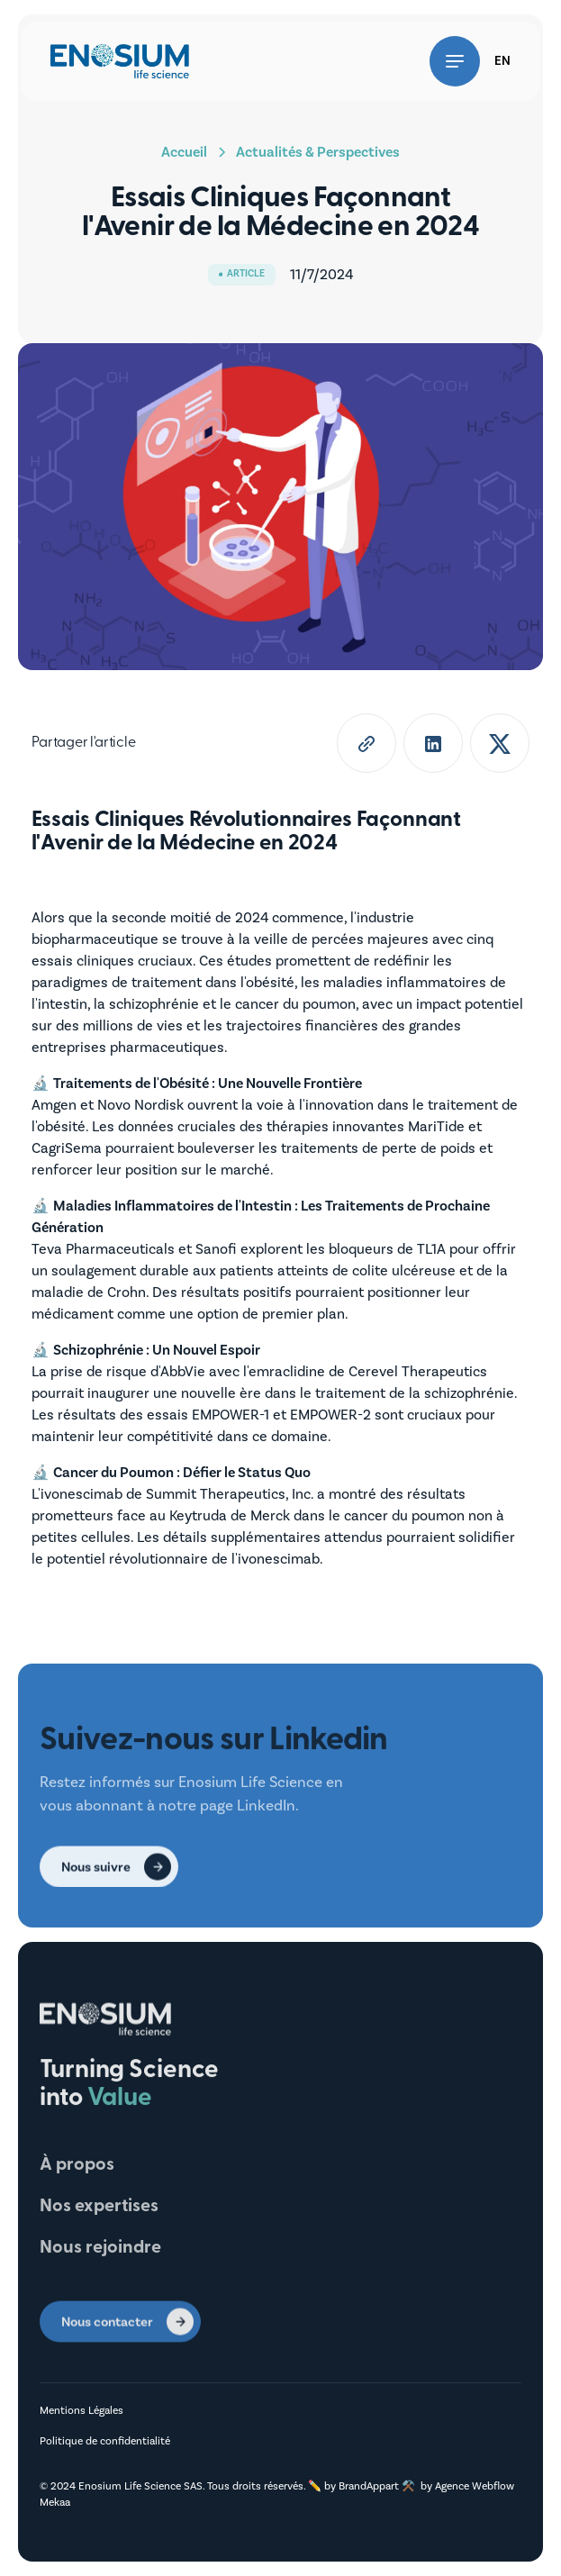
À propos (77, 2165)
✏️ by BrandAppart (355, 2486)
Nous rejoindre (100, 2248)
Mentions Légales (81, 2410)
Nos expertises (99, 2207)
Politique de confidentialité (105, 2441)
